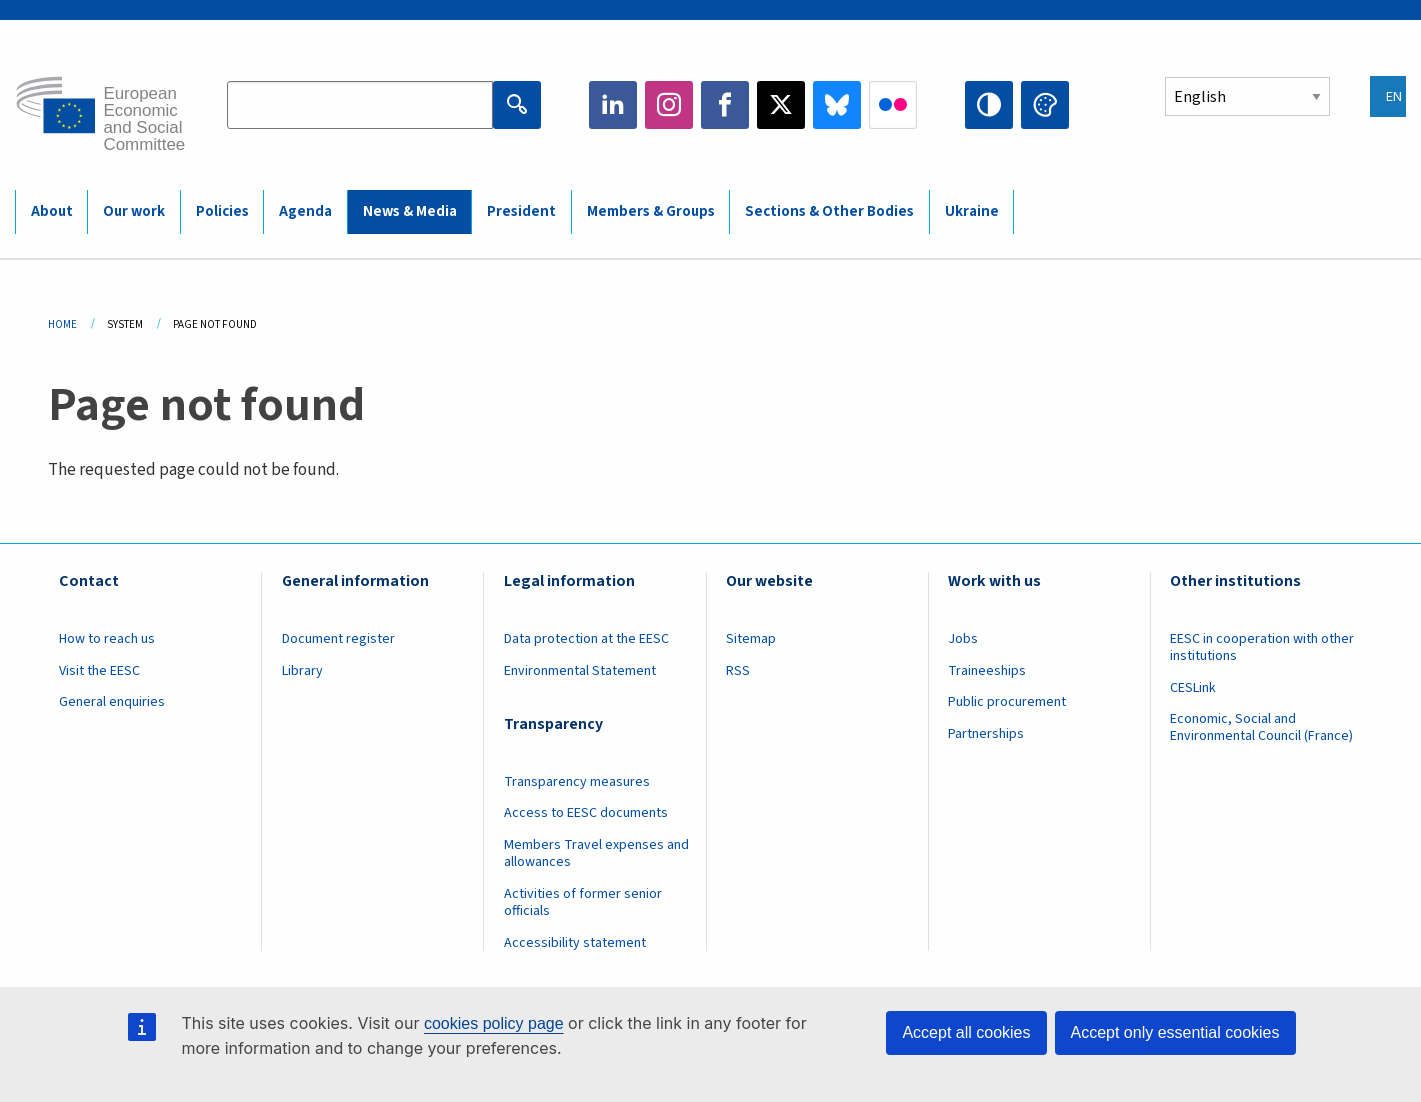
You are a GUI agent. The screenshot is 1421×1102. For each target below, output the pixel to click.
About (52, 211)
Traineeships (987, 671)
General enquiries (112, 702)
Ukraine (972, 211)
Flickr (893, 105)
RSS (738, 671)
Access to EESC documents (586, 813)
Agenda (305, 211)
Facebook (725, 105)
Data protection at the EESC (586, 639)
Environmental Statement (580, 671)
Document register (338, 639)
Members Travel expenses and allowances (596, 853)
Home (62, 324)
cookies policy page (494, 1023)
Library (302, 671)
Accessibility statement (575, 943)
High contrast (989, 105)
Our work (134, 211)
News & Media (410, 211)
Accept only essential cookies (1175, 1032)
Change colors (1045, 105)
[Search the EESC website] (360, 105)
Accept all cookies (966, 1032)
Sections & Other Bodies (829, 211)
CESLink (1193, 688)
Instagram (669, 105)
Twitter (781, 105)
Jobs (963, 639)
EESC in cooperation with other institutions (1262, 647)
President (521, 211)
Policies (222, 211)
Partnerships (986, 734)
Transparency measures (577, 782)
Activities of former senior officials (583, 902)
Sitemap (751, 639)
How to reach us (107, 639)
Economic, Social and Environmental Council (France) (1263, 727)
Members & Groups (651, 211)
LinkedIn (613, 105)
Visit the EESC (99, 671)
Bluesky (837, 105)
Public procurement (1007, 702)
